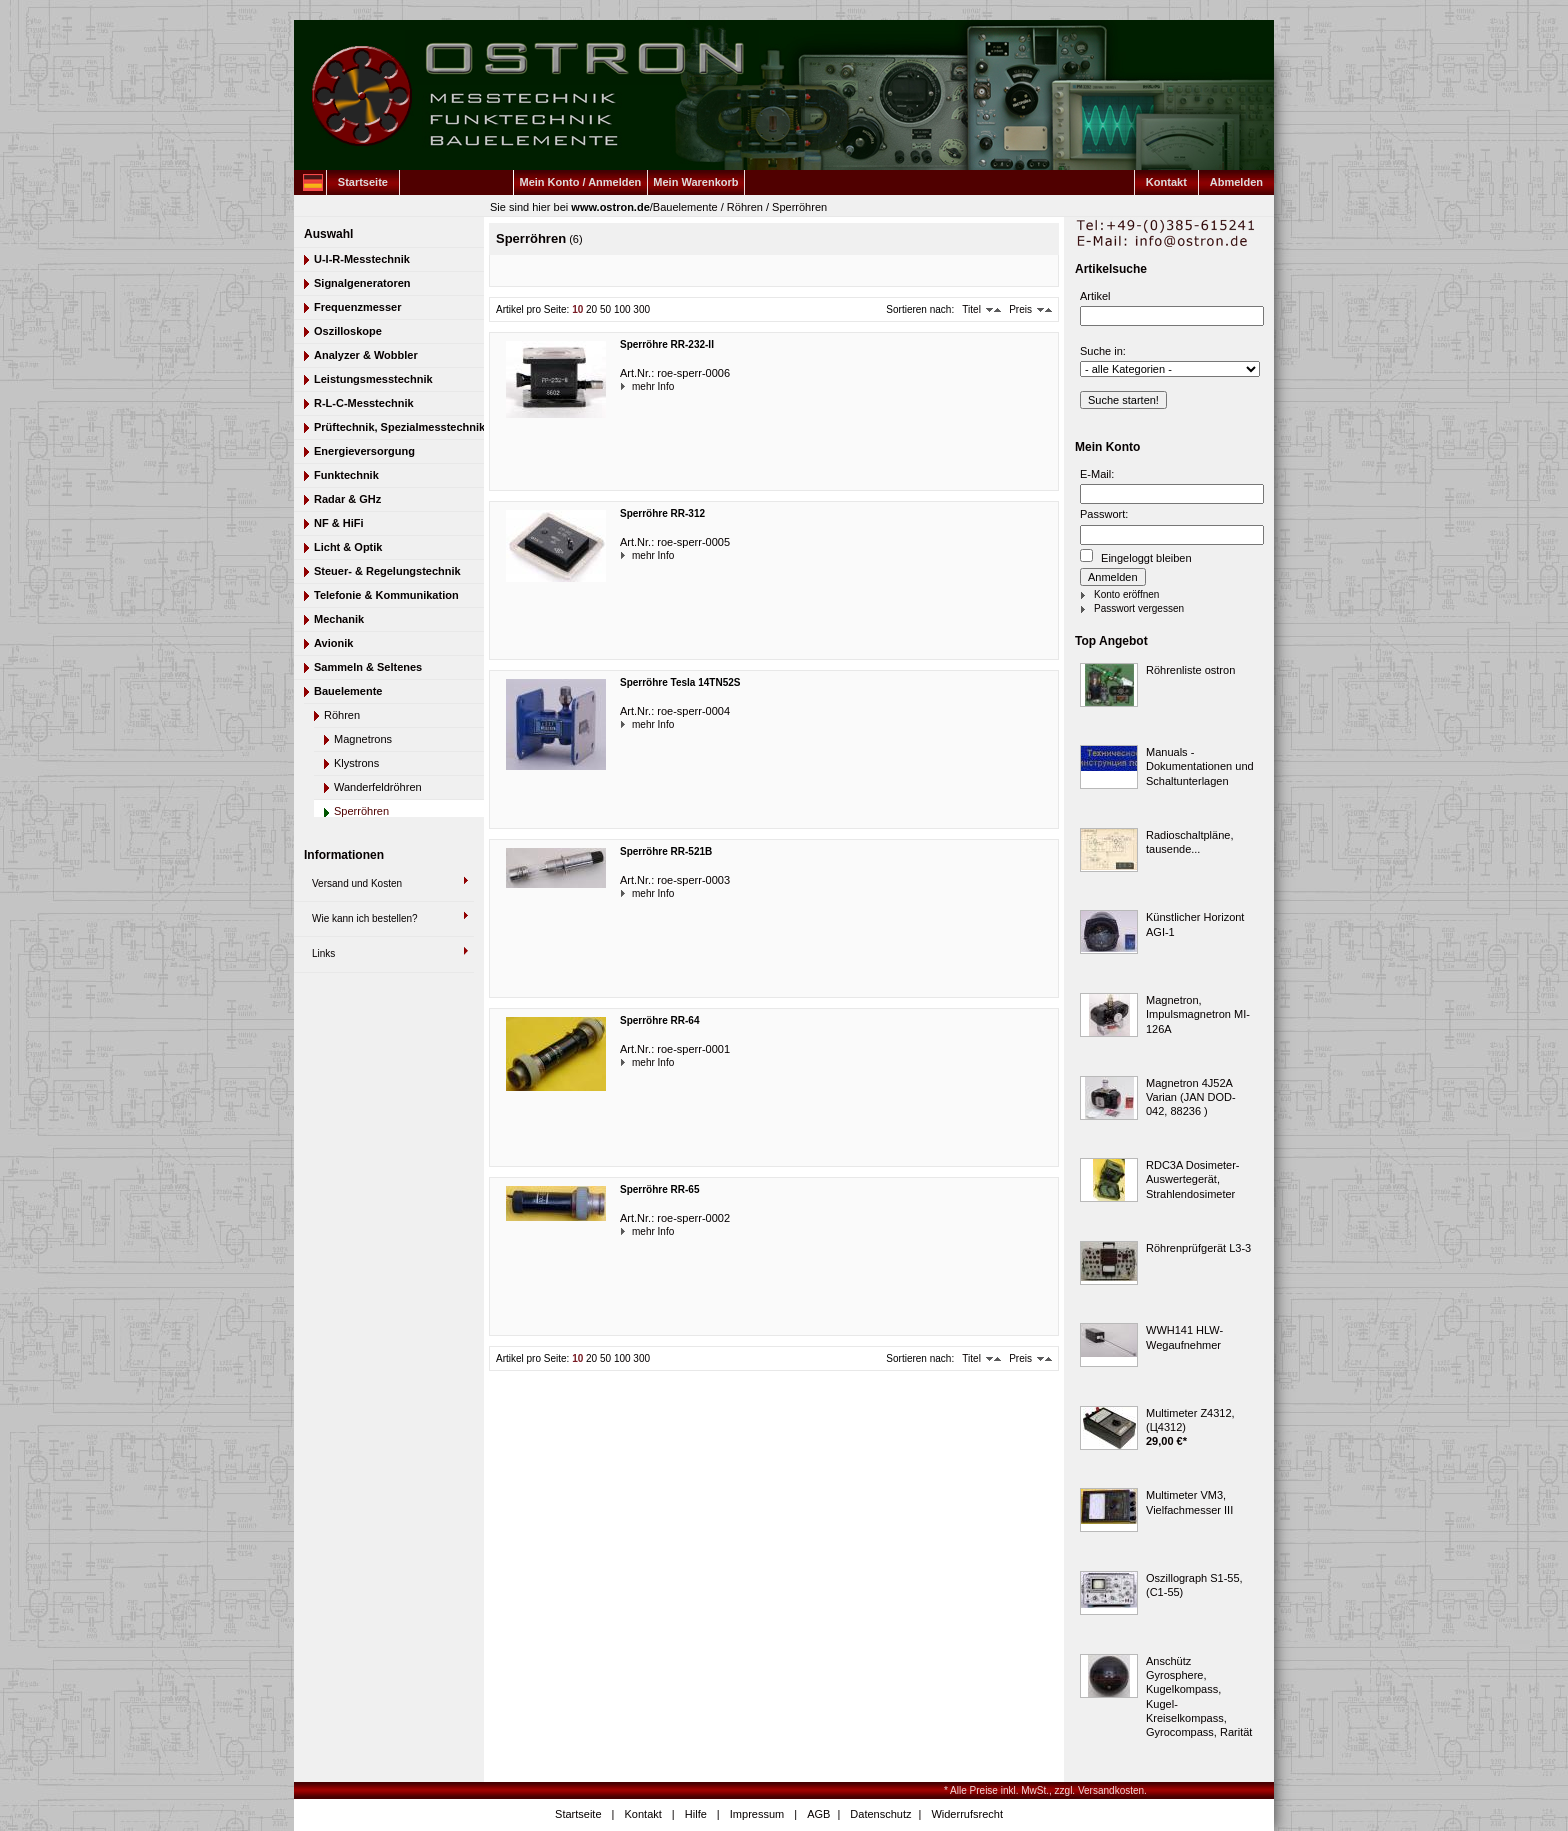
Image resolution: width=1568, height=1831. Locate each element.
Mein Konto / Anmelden (581, 182)
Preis (1020, 309)
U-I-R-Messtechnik (362, 259)
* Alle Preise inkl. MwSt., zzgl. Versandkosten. (1045, 1790)
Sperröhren (799, 207)
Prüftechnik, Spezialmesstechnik (399, 427)
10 (577, 309)
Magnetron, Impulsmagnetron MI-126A (1198, 1014)
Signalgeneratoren (362, 283)
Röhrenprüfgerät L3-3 (1198, 1248)
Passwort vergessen (1139, 608)
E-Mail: (1097, 474)
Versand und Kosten (357, 883)
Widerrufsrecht (967, 1814)
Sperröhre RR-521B (666, 851)
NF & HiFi (339, 523)
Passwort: (1104, 514)
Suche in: (1103, 351)
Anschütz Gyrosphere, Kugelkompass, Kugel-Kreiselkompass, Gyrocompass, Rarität (1199, 1696)
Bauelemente (685, 207)
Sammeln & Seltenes (368, 667)
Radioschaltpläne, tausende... (1189, 842)
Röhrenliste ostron (1190, 670)
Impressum (757, 1814)
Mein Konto (1107, 447)
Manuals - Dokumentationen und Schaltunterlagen (1200, 766)
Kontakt (1166, 182)
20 (591, 309)
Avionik (333, 643)
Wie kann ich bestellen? (365, 918)
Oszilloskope (348, 331)
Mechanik (339, 619)
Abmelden (1236, 182)
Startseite (363, 182)
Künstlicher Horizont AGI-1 (1195, 924)
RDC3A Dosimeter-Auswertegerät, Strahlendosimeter (1193, 1179)
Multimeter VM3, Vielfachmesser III (1189, 1502)
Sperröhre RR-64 (659, 1020)
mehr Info (634, 386)
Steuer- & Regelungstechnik (387, 571)
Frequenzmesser (357, 307)
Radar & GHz (347, 499)
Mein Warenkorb (695, 182)
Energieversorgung (364, 451)
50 (605, 309)
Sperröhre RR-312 (662, 513)
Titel (971, 309)
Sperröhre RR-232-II (667, 344)
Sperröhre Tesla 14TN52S (680, 682)
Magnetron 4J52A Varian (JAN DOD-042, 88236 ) (1191, 1097)
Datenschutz (880, 1814)
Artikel (1095, 296)
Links (323, 953)
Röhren (745, 207)
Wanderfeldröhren (378, 787)
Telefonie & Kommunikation (386, 595)
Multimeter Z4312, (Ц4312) (1190, 1420)
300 (641, 309)
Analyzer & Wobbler (366, 355)
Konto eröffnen (1126, 594)
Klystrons (356, 763)
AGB (818, 1814)
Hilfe (696, 1814)
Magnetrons (363, 739)
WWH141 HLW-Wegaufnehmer (1184, 1337)
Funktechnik (346, 475)
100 (622, 309)
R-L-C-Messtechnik (364, 403)
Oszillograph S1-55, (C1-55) (1194, 1585)
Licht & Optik (348, 547)
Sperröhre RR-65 (659, 1189)
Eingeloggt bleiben (1136, 556)
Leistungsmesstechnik (373, 379)
